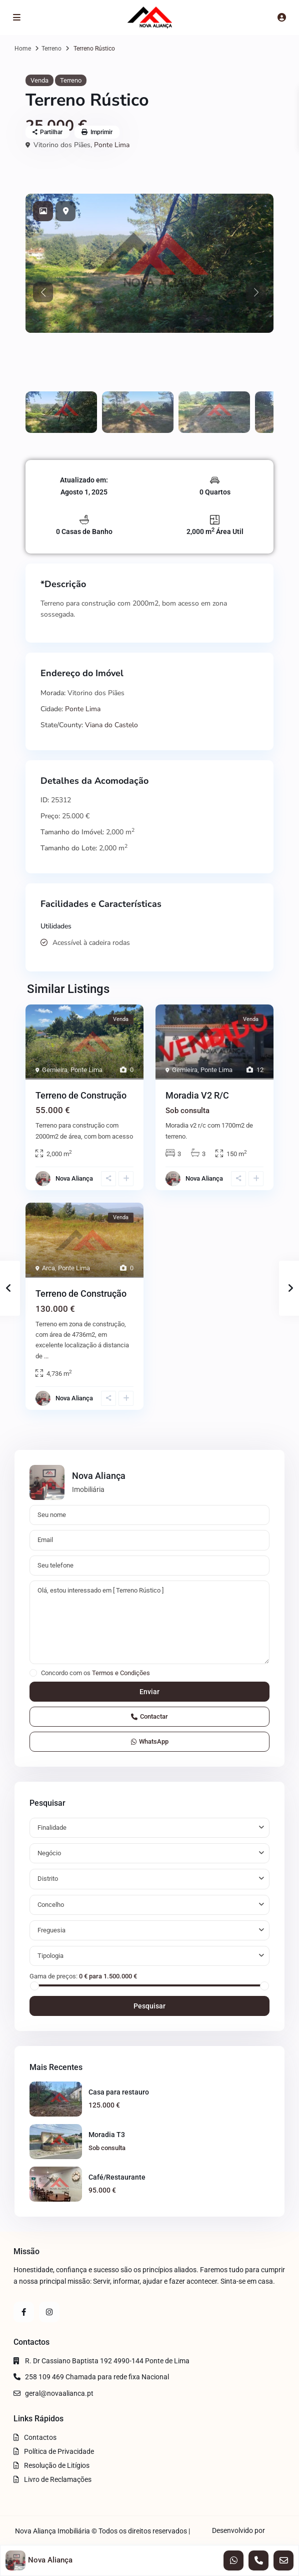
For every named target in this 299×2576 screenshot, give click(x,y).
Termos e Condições (121, 1673)
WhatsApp (149, 1741)
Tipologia (51, 1955)
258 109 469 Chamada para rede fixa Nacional (97, 2377)
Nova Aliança (74, 1178)
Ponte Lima (112, 145)
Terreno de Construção (81, 1095)
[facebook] (24, 2312)
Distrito (48, 1878)
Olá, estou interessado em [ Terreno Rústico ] (150, 1623)
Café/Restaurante (117, 2177)
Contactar (149, 1716)
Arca (48, 1268)
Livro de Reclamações (58, 2479)
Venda (39, 80)
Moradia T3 (106, 2135)
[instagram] (49, 2312)
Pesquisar (150, 2006)
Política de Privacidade (59, 2451)
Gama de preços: (54, 1975)
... (46, 1356)
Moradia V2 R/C (197, 1095)
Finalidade (52, 1827)
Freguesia (52, 1930)
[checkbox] (33, 1673)
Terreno (52, 48)
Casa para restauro (118, 2092)
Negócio (49, 1853)
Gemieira (55, 1070)
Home (22, 48)
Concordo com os (95, 1673)
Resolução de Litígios (57, 2465)
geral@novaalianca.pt (59, 2393)
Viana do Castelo (111, 725)
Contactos (40, 2437)
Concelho (51, 1904)
